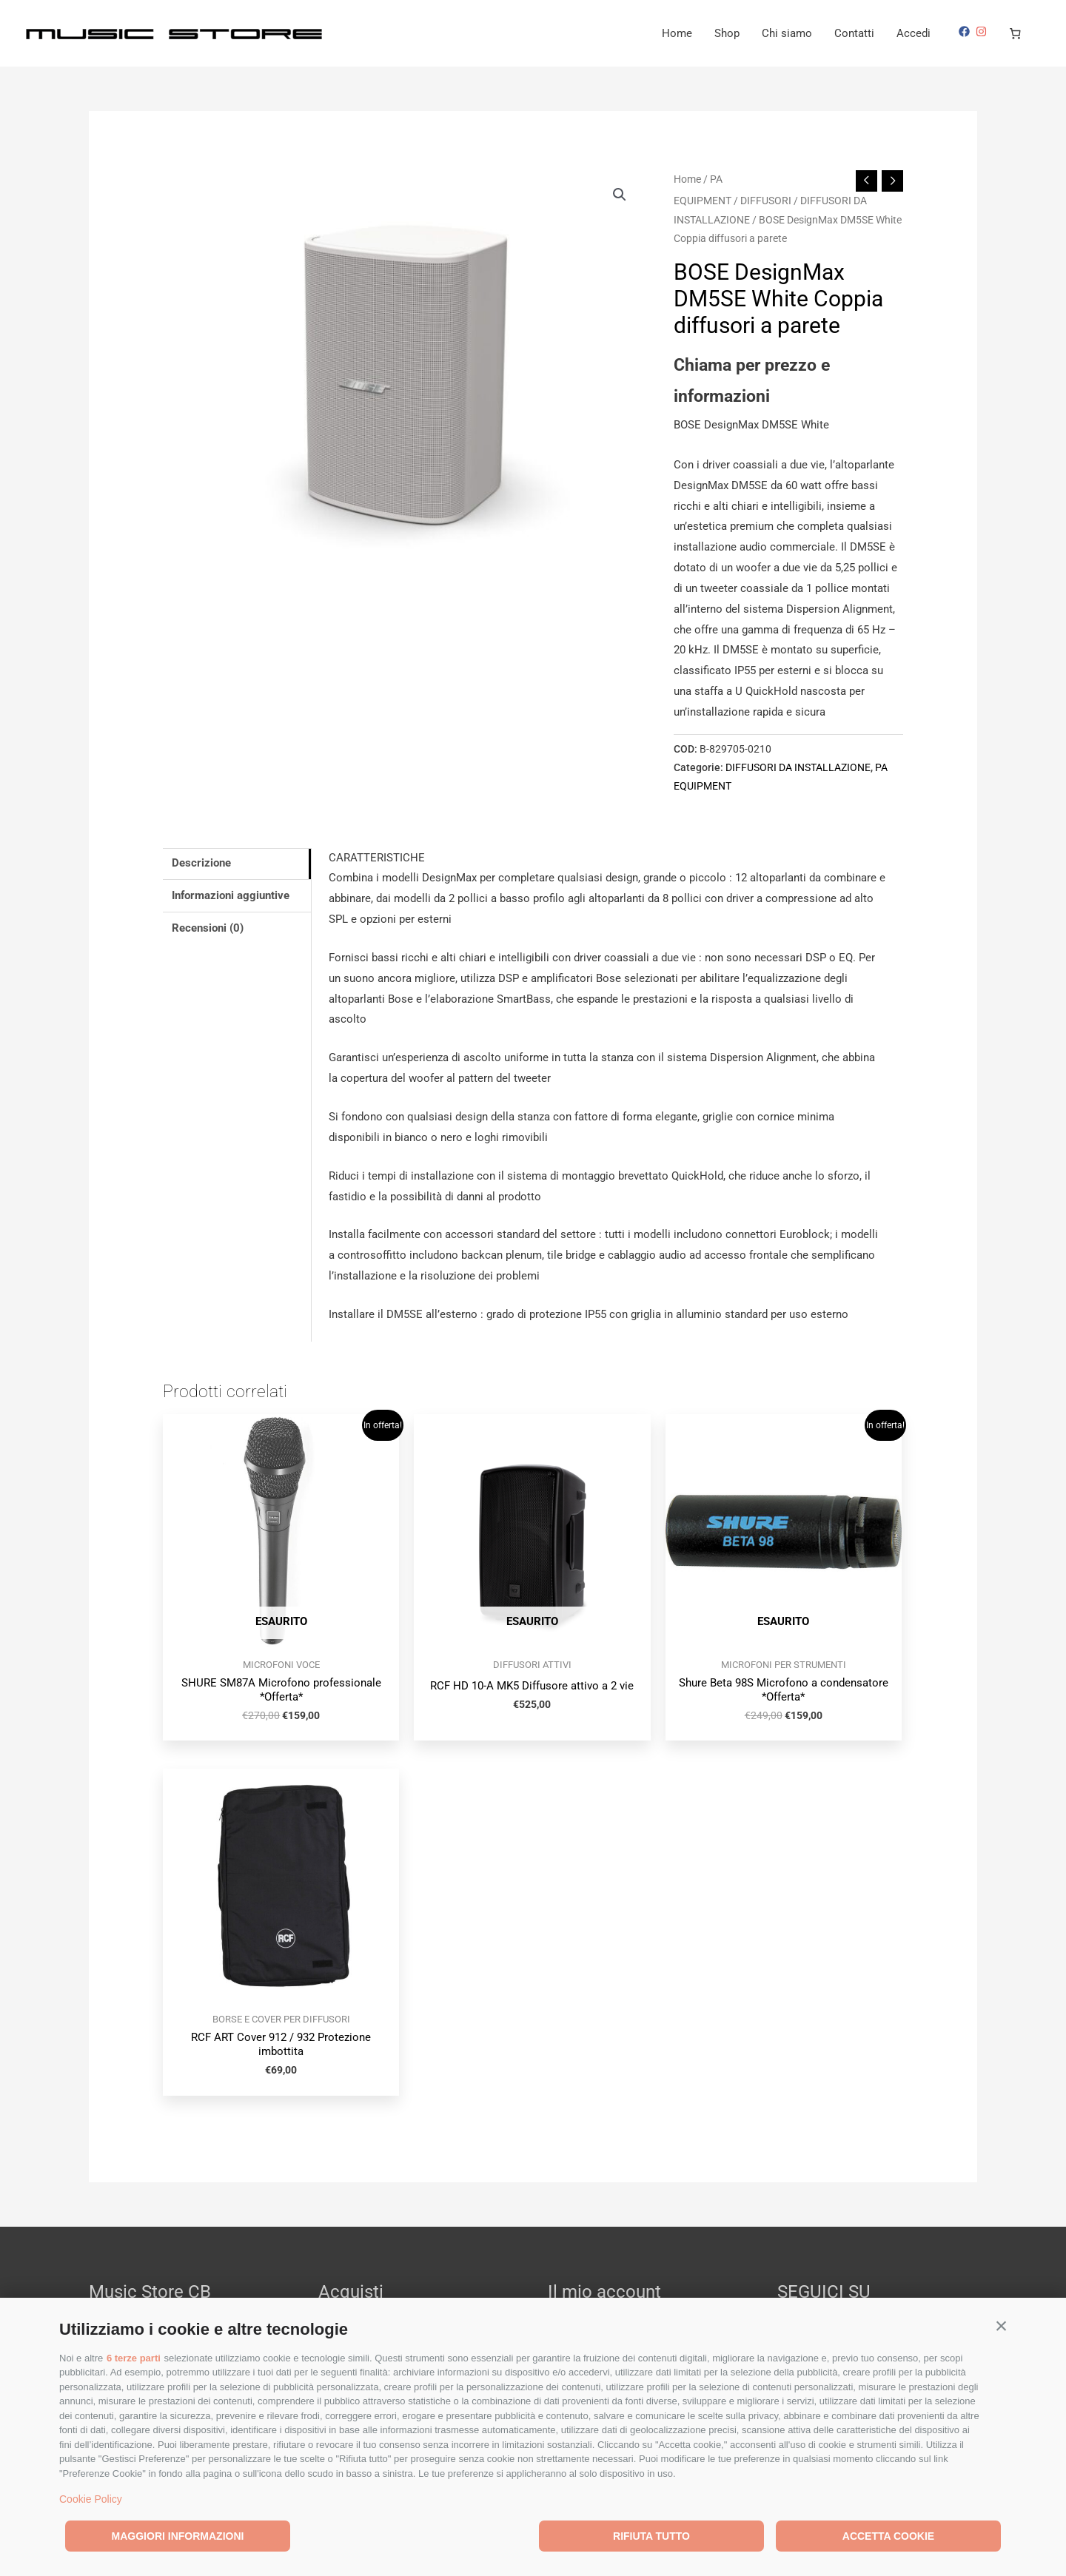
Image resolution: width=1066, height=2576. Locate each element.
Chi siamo (787, 33)
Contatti (854, 33)
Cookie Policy (90, 2499)
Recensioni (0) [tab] (208, 928)
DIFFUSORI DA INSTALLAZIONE (798, 767)
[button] (1001, 2325)
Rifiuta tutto (651, 2536)
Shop (727, 33)
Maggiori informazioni (178, 2536)
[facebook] (966, 31)
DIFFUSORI (765, 200)
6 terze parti (134, 2358)
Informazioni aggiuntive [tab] (230, 895)
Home (677, 33)
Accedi (913, 33)
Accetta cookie (888, 2536)
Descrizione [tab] (201, 863)
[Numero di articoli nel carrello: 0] (1016, 33)
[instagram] (983, 31)
